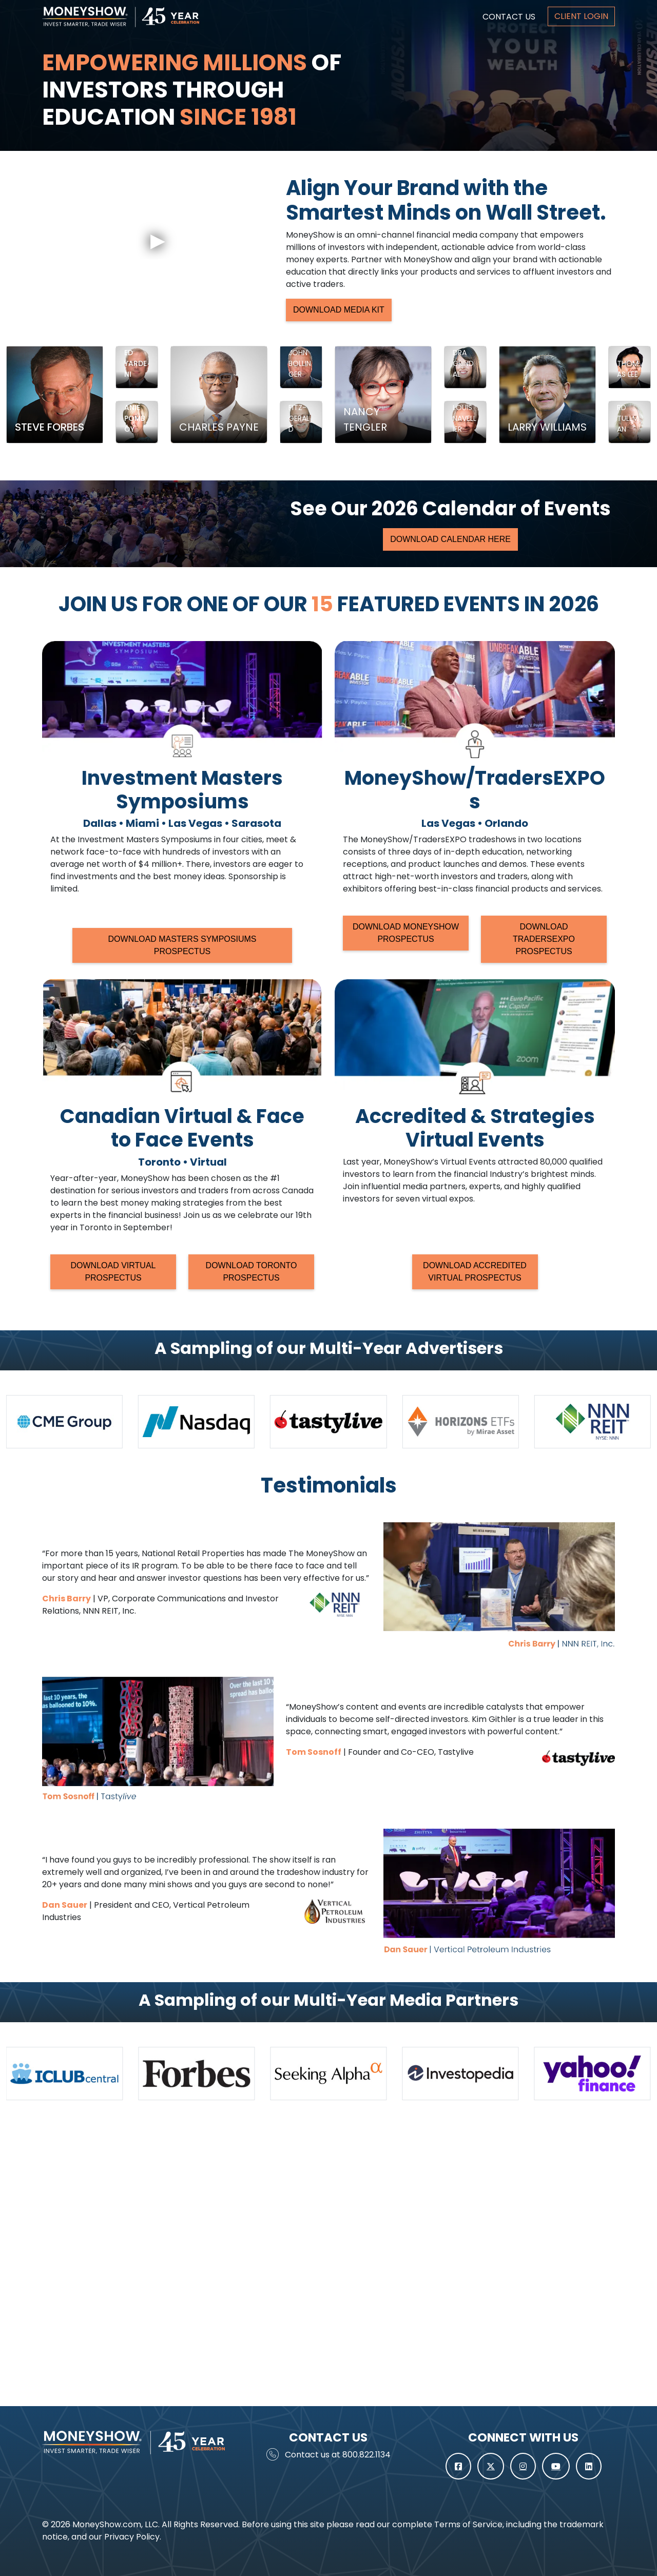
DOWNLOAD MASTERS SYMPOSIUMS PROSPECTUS (182, 945)
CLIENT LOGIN (581, 16)
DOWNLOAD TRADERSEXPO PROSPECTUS (544, 939)
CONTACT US (508, 17)
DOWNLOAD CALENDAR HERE (450, 539)
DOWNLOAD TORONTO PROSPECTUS (251, 1271)
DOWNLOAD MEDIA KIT (338, 309)
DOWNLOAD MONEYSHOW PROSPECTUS (406, 932)
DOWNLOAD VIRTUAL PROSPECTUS (113, 1271)
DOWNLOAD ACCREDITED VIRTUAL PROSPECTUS (475, 1271)
